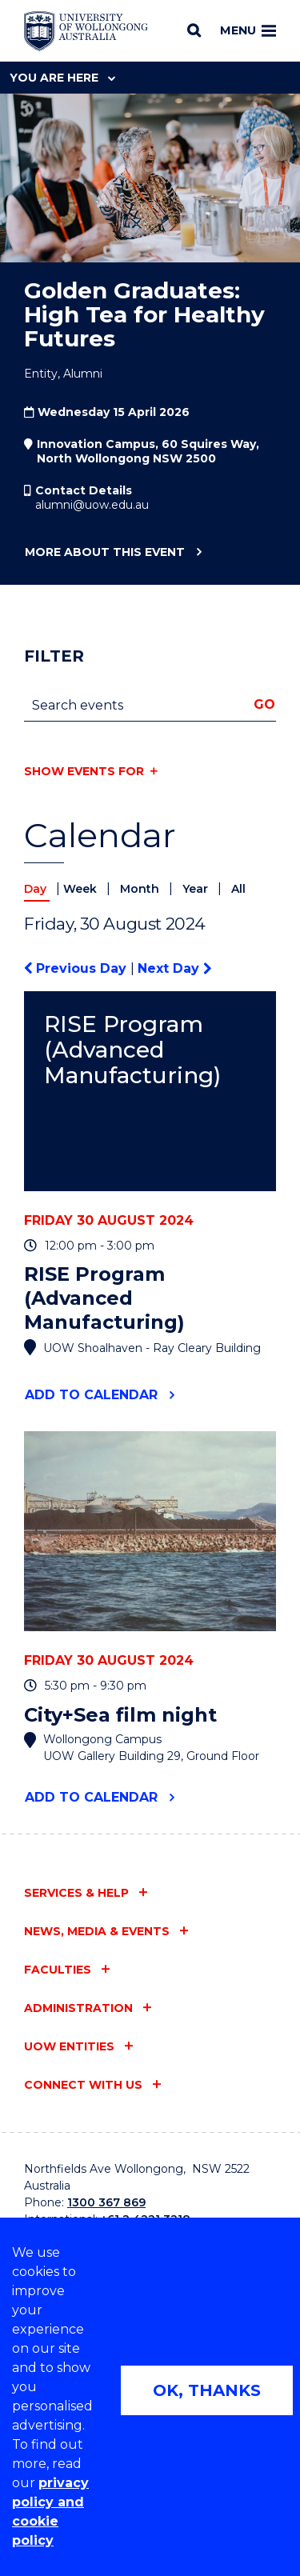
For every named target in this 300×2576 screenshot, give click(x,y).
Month (141, 889)
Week (81, 889)
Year (196, 889)
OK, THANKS (207, 2390)
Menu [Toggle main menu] (248, 30)
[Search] (194, 30)
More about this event (104, 553)
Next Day (174, 968)
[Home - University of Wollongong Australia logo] (86, 31)
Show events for (84, 771)
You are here (62, 77)
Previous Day (77, 968)
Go (264, 704)
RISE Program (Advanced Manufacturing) (132, 1050)
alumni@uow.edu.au (92, 505)
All (238, 889)
